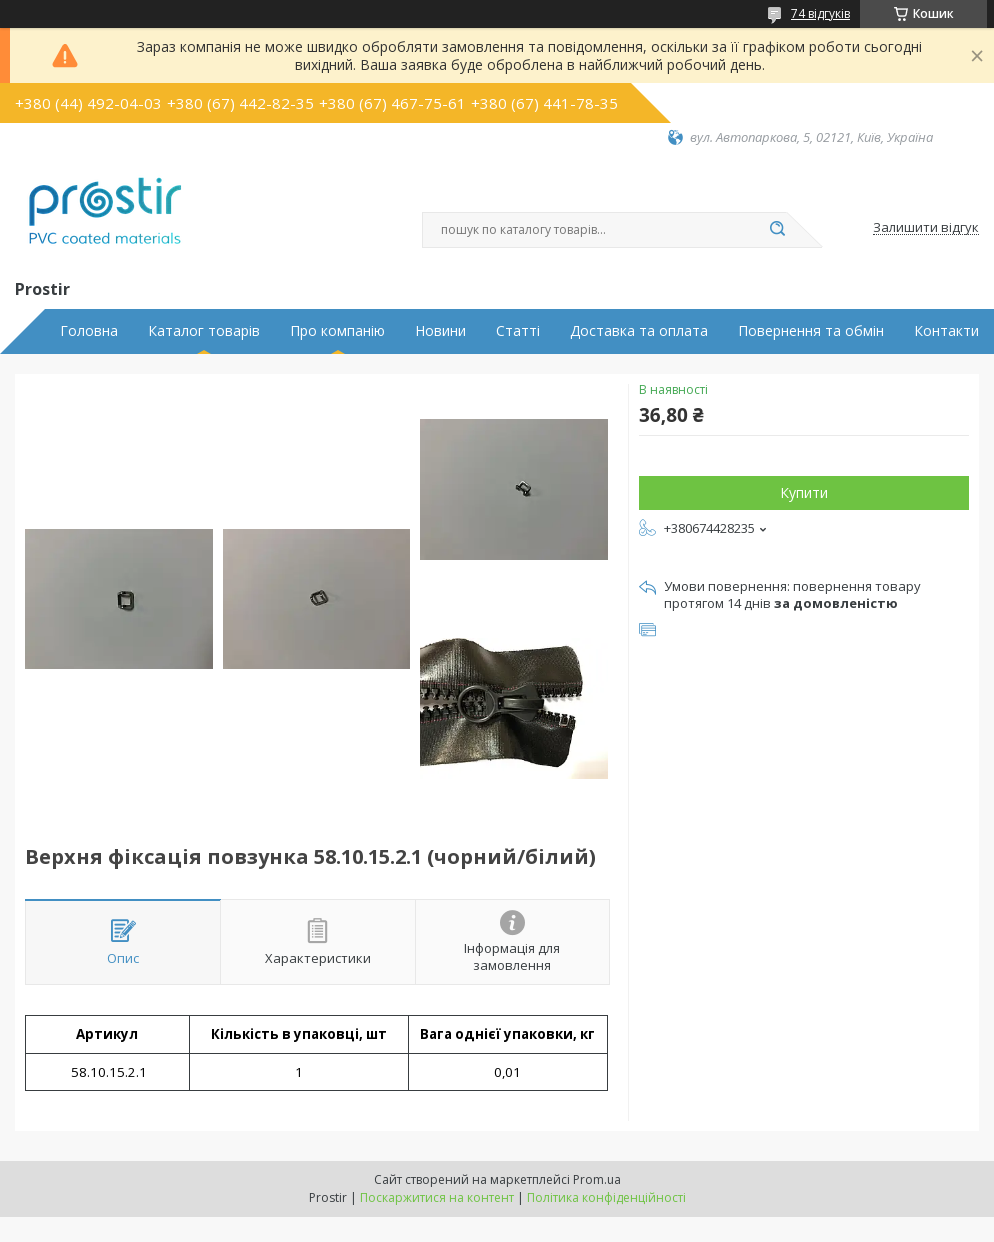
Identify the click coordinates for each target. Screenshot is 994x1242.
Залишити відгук (926, 228)
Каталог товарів (204, 331)
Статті (518, 331)
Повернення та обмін (811, 331)
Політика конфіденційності (606, 1197)
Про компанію (337, 331)
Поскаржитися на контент (437, 1197)
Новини (440, 331)
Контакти (946, 331)
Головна (89, 331)
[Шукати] (777, 230)
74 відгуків (820, 13)
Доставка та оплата (639, 331)
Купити (804, 492)
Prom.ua (597, 1179)
